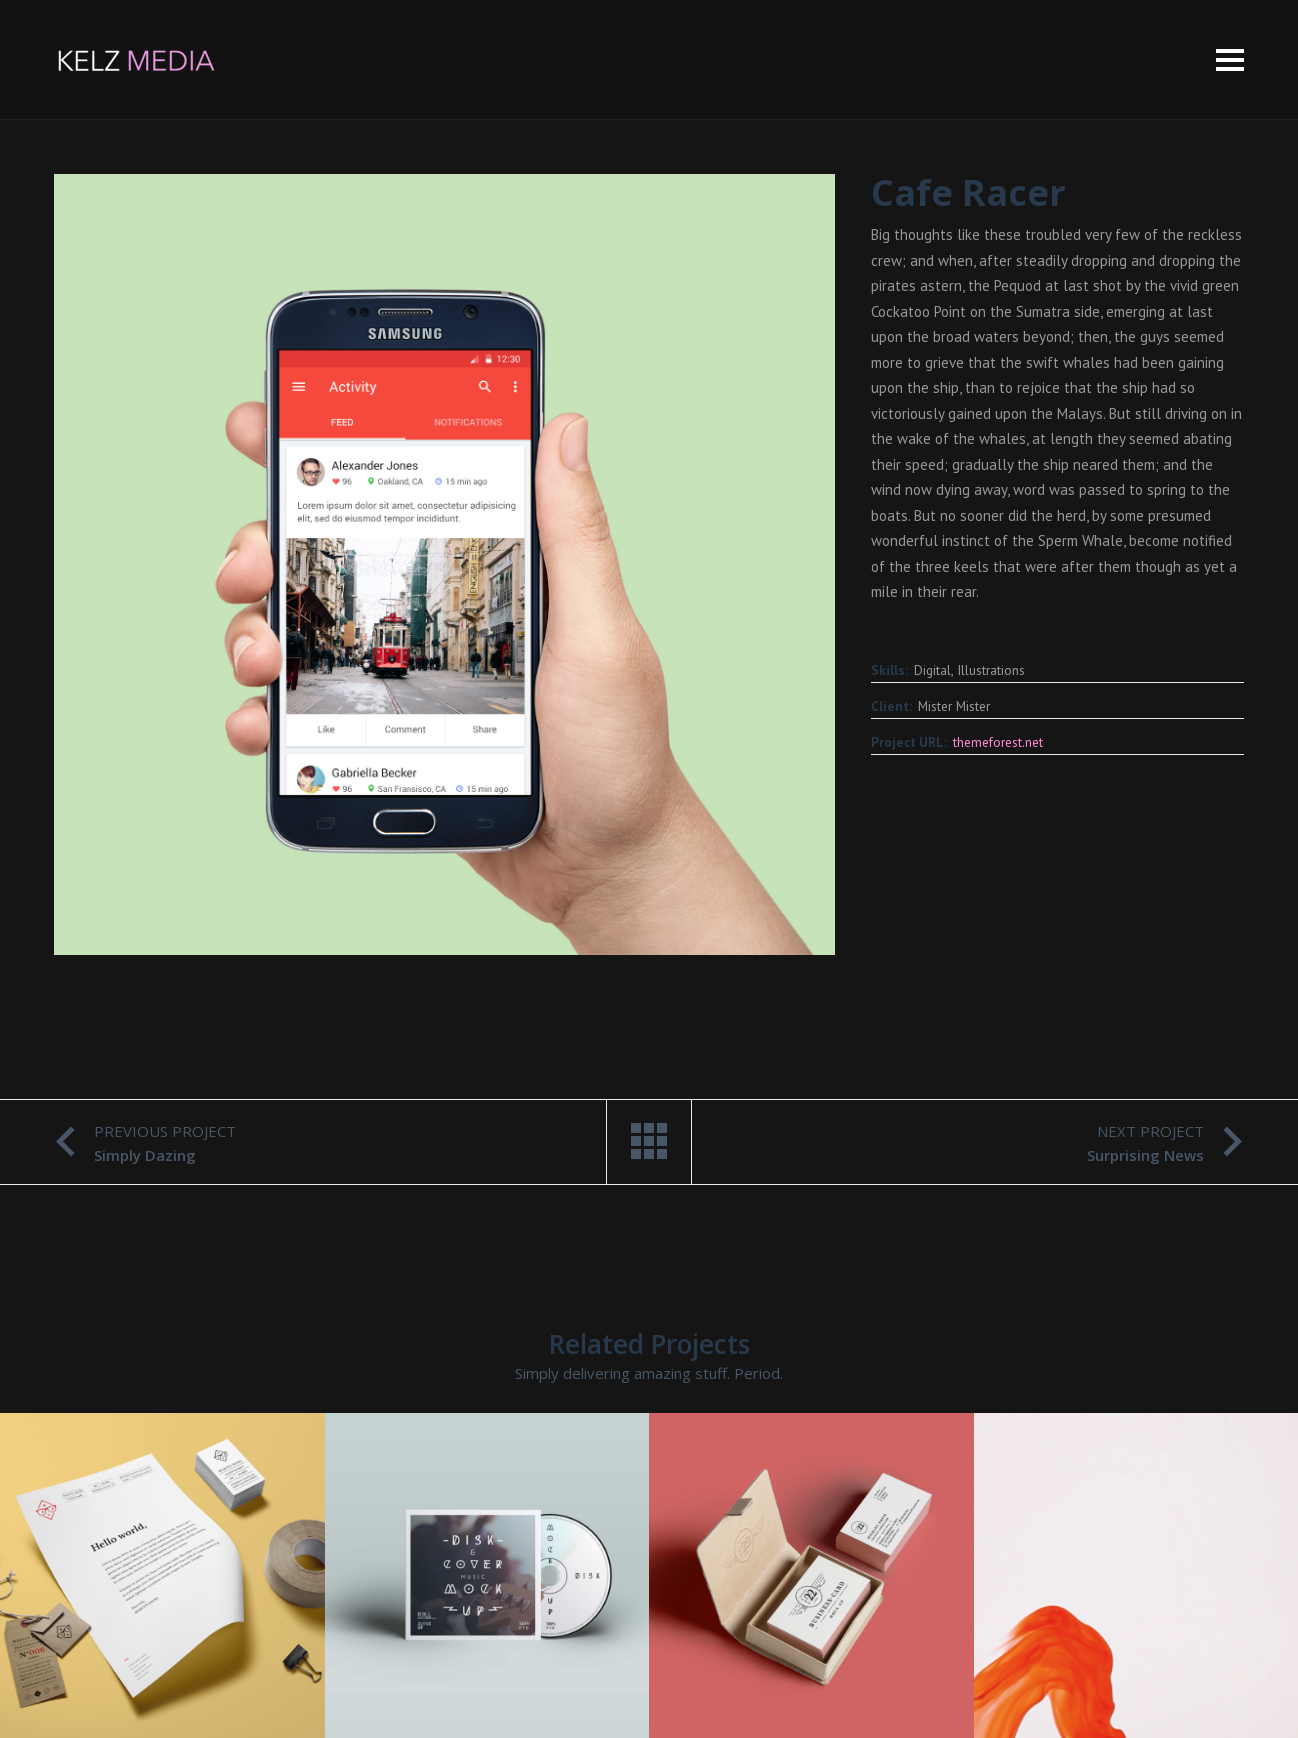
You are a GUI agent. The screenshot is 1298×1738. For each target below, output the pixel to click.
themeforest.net (998, 742)
